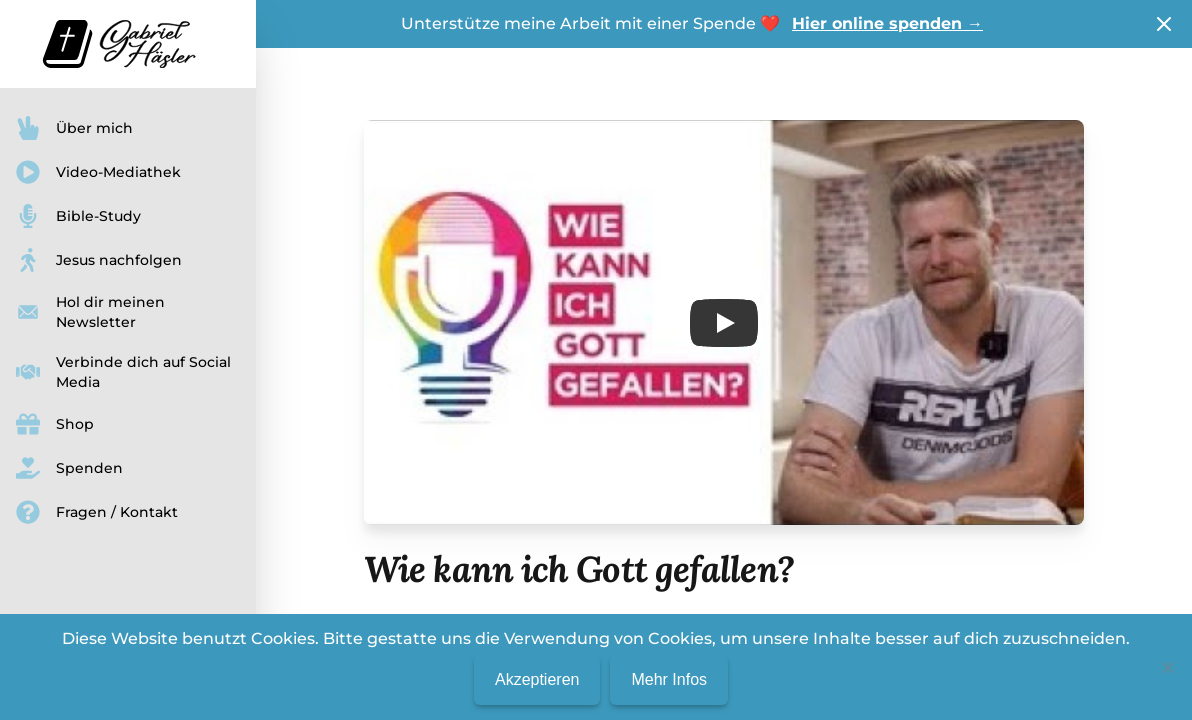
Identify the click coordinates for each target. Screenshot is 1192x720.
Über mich (74, 128)
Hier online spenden (887, 23)
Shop (55, 424)
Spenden (69, 468)
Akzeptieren (537, 679)
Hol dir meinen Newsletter (90, 312)
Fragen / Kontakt (97, 512)
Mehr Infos (669, 679)
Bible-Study (78, 216)
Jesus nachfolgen (99, 260)
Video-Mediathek (98, 172)
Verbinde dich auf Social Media (123, 372)
